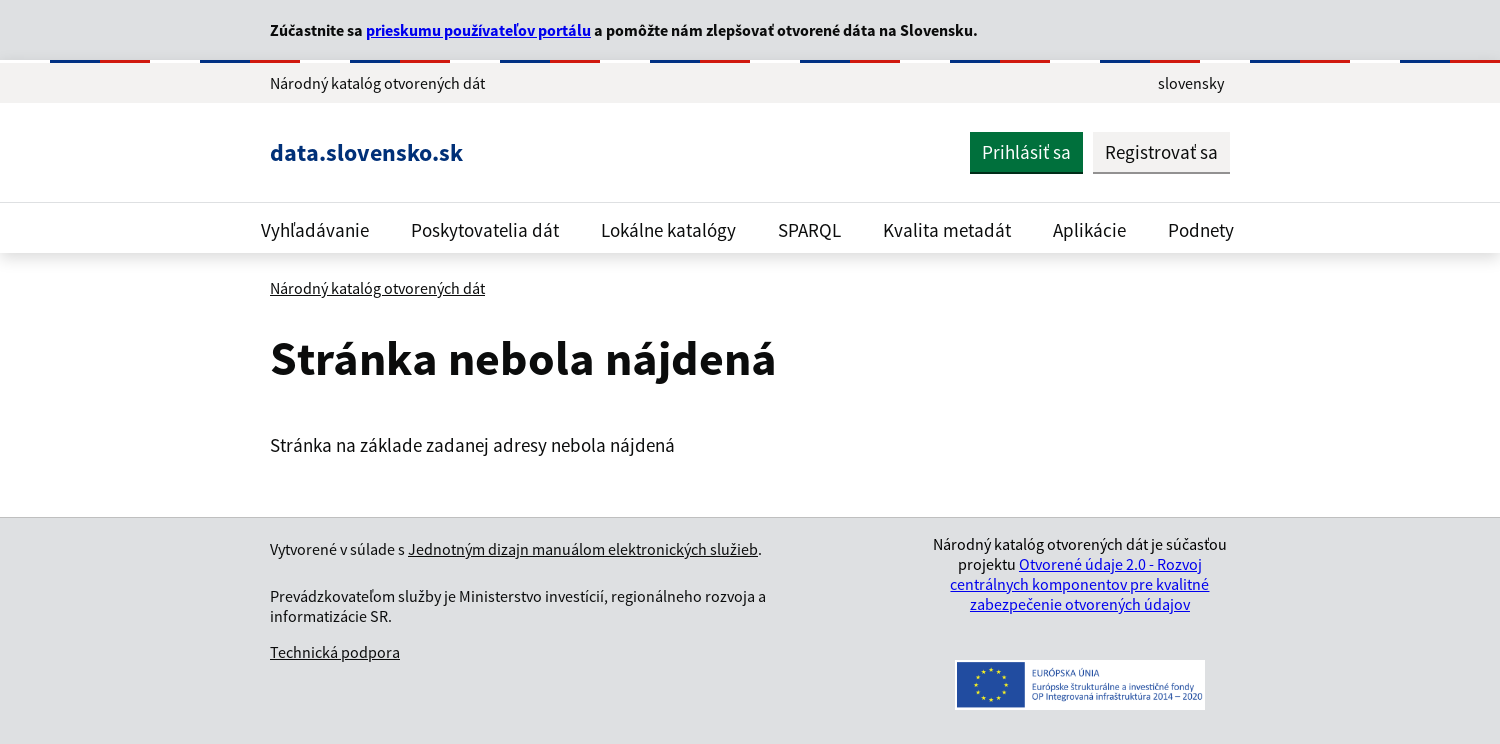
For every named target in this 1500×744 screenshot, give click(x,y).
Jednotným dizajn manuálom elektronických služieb (583, 549)
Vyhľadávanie (315, 230)
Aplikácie (1089, 230)
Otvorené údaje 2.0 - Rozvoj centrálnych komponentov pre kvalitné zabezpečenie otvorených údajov (1079, 584)
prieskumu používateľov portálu (478, 30)
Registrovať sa (1161, 152)
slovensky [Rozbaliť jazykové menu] (1191, 83)
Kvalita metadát (947, 230)
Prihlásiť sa (1026, 152)
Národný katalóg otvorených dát (377, 288)
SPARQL (809, 230)
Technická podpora (335, 652)
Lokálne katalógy (668, 230)
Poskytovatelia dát (485, 230)
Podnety (1201, 230)
